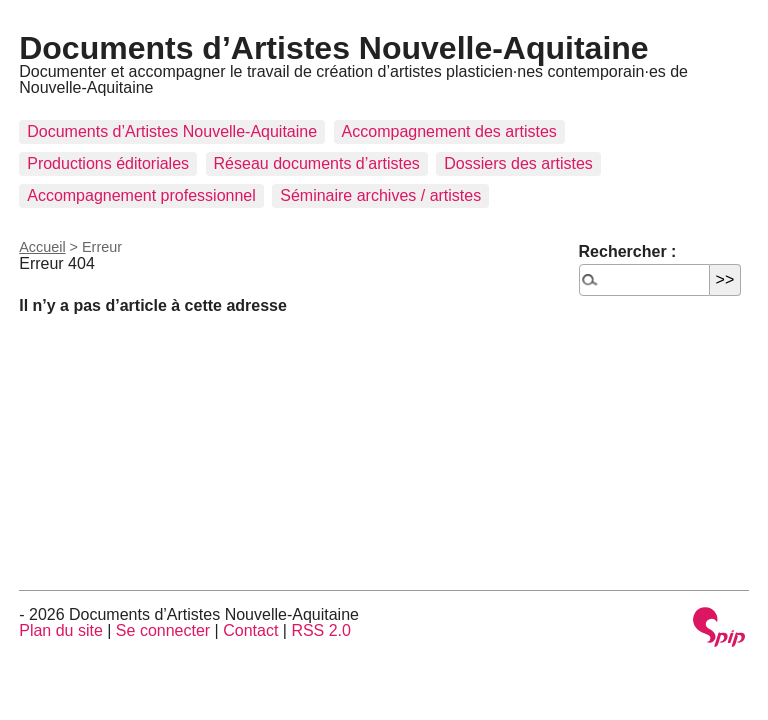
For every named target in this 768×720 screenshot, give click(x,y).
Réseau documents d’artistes (317, 163)
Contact (250, 630)
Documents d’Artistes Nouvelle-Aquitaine (333, 48)
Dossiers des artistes (518, 163)
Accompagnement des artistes (449, 131)
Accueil (42, 247)
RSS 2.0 (321, 630)
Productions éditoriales (108, 163)
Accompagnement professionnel (141, 195)
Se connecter (163, 630)
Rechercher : (628, 251)
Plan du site (61, 630)
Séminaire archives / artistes (380, 195)
